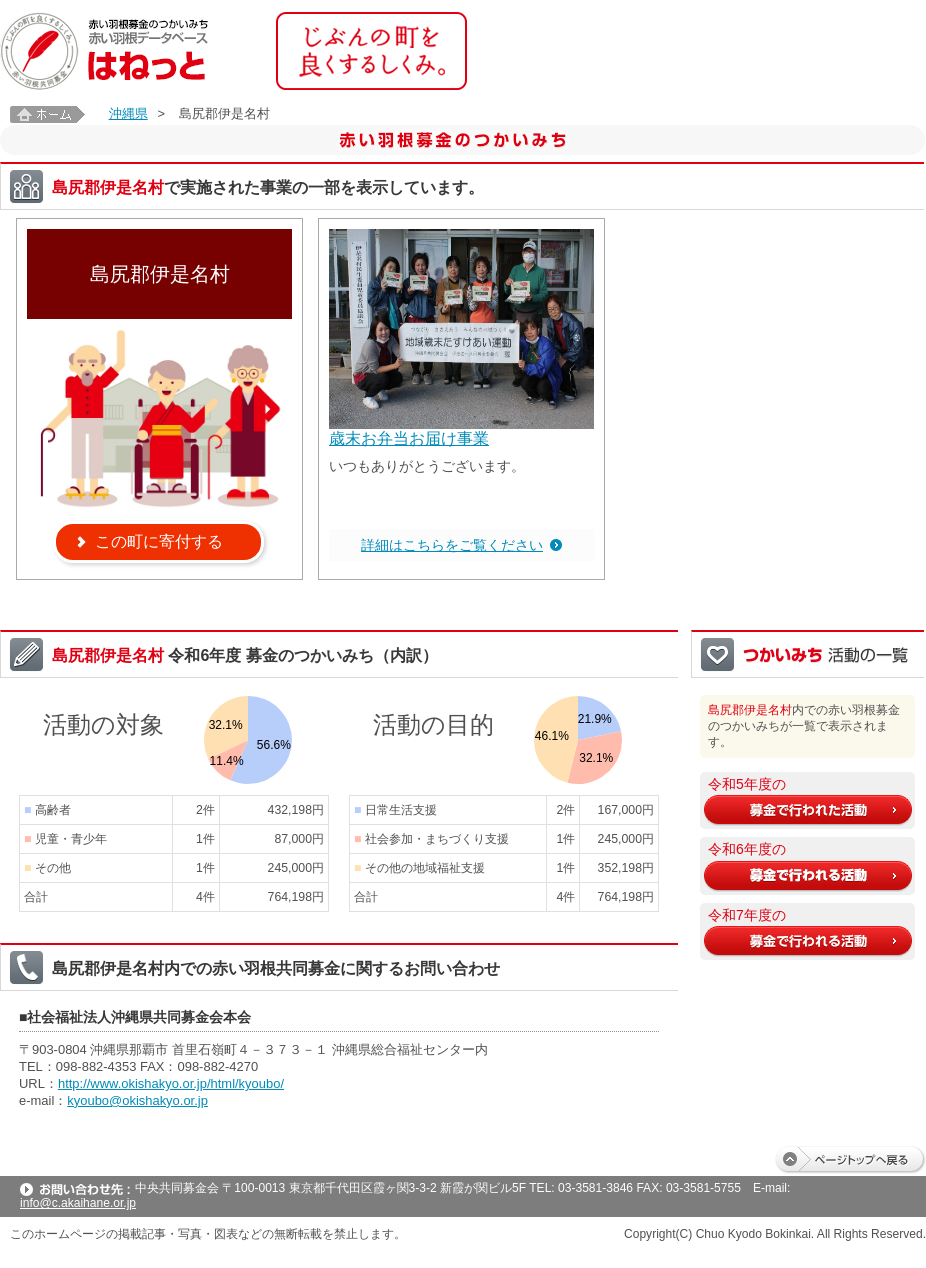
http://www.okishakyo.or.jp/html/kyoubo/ (171, 1083)
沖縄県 (128, 113)
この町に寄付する (159, 541)
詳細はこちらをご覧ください (452, 545)
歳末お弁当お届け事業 (409, 438)
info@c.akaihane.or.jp (78, 1203)
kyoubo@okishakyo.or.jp (137, 1100)
